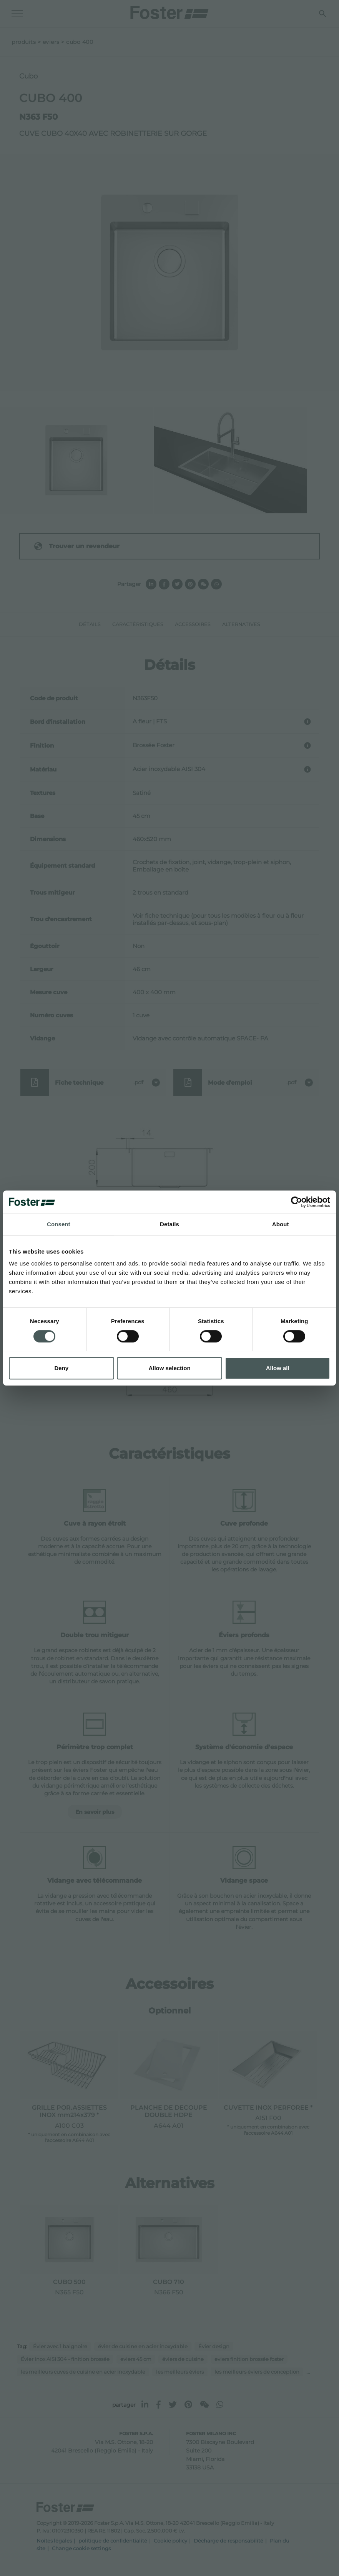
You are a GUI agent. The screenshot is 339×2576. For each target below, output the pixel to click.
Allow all (277, 1368)
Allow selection (169, 1368)
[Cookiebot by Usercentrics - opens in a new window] (296, 1202)
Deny (61, 1368)
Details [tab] (169, 1224)
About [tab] (280, 1224)
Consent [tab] (58, 1224)
